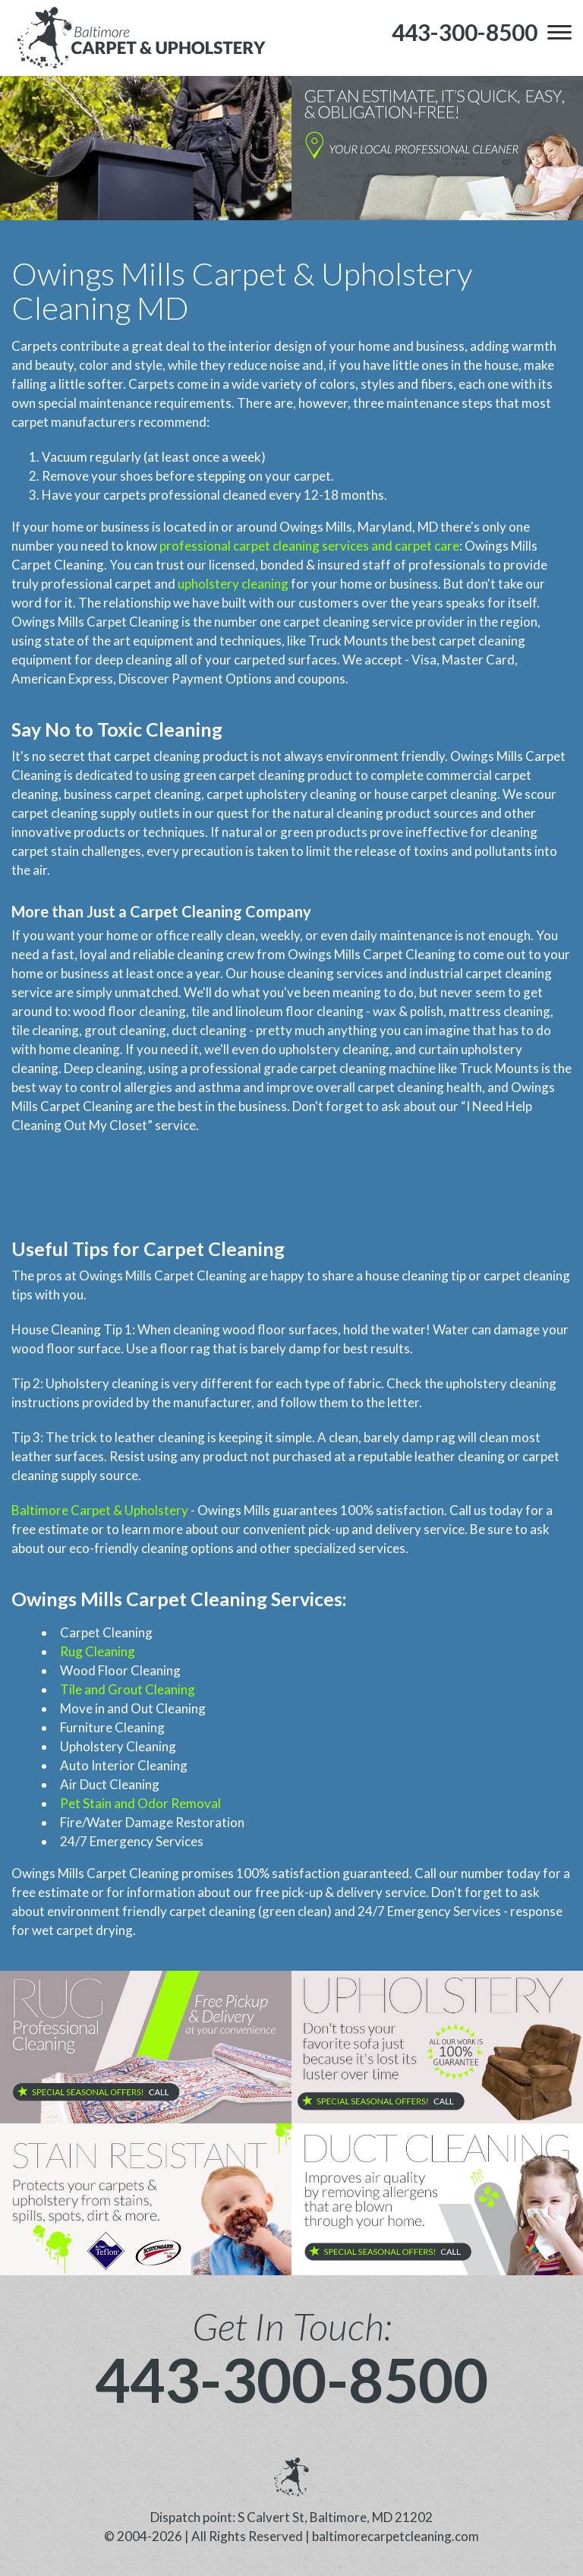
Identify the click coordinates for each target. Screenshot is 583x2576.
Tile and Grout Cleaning (127, 1689)
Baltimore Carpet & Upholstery (99, 1510)
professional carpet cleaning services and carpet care (309, 546)
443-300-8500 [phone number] (291, 2379)
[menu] (559, 32)
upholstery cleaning (233, 584)
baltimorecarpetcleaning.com (395, 2536)
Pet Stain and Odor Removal (140, 1803)
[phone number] (464, 32)
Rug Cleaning (97, 1651)
